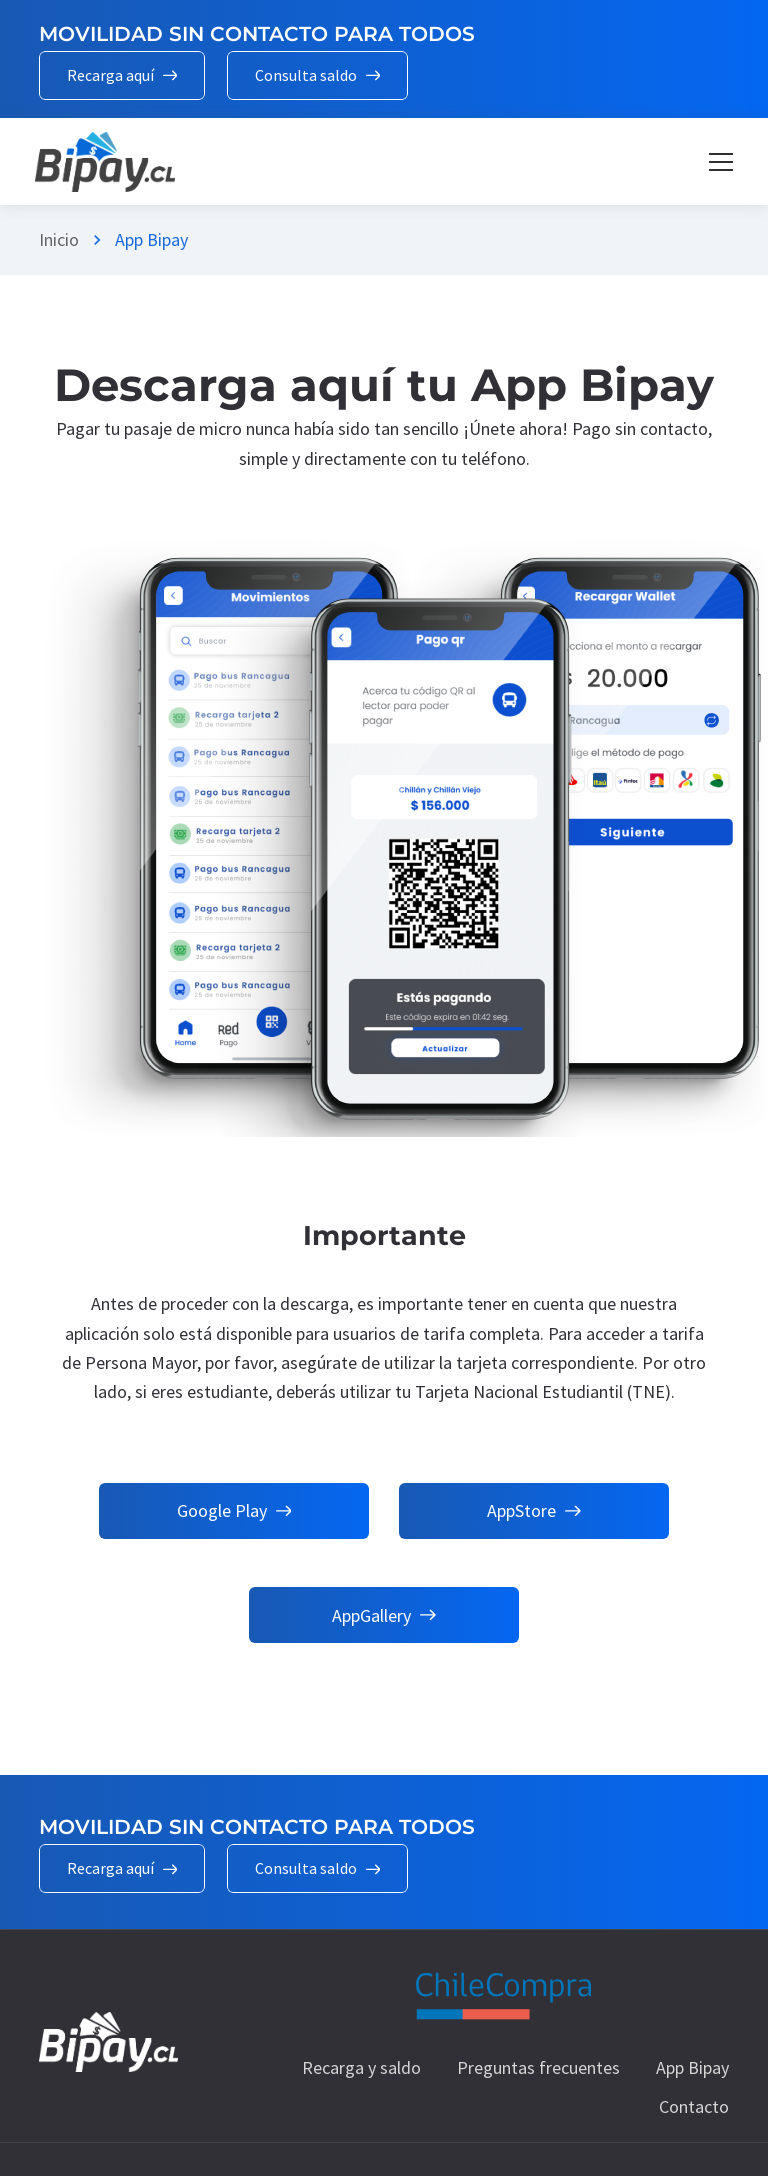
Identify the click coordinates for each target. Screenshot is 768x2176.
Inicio (59, 239)
